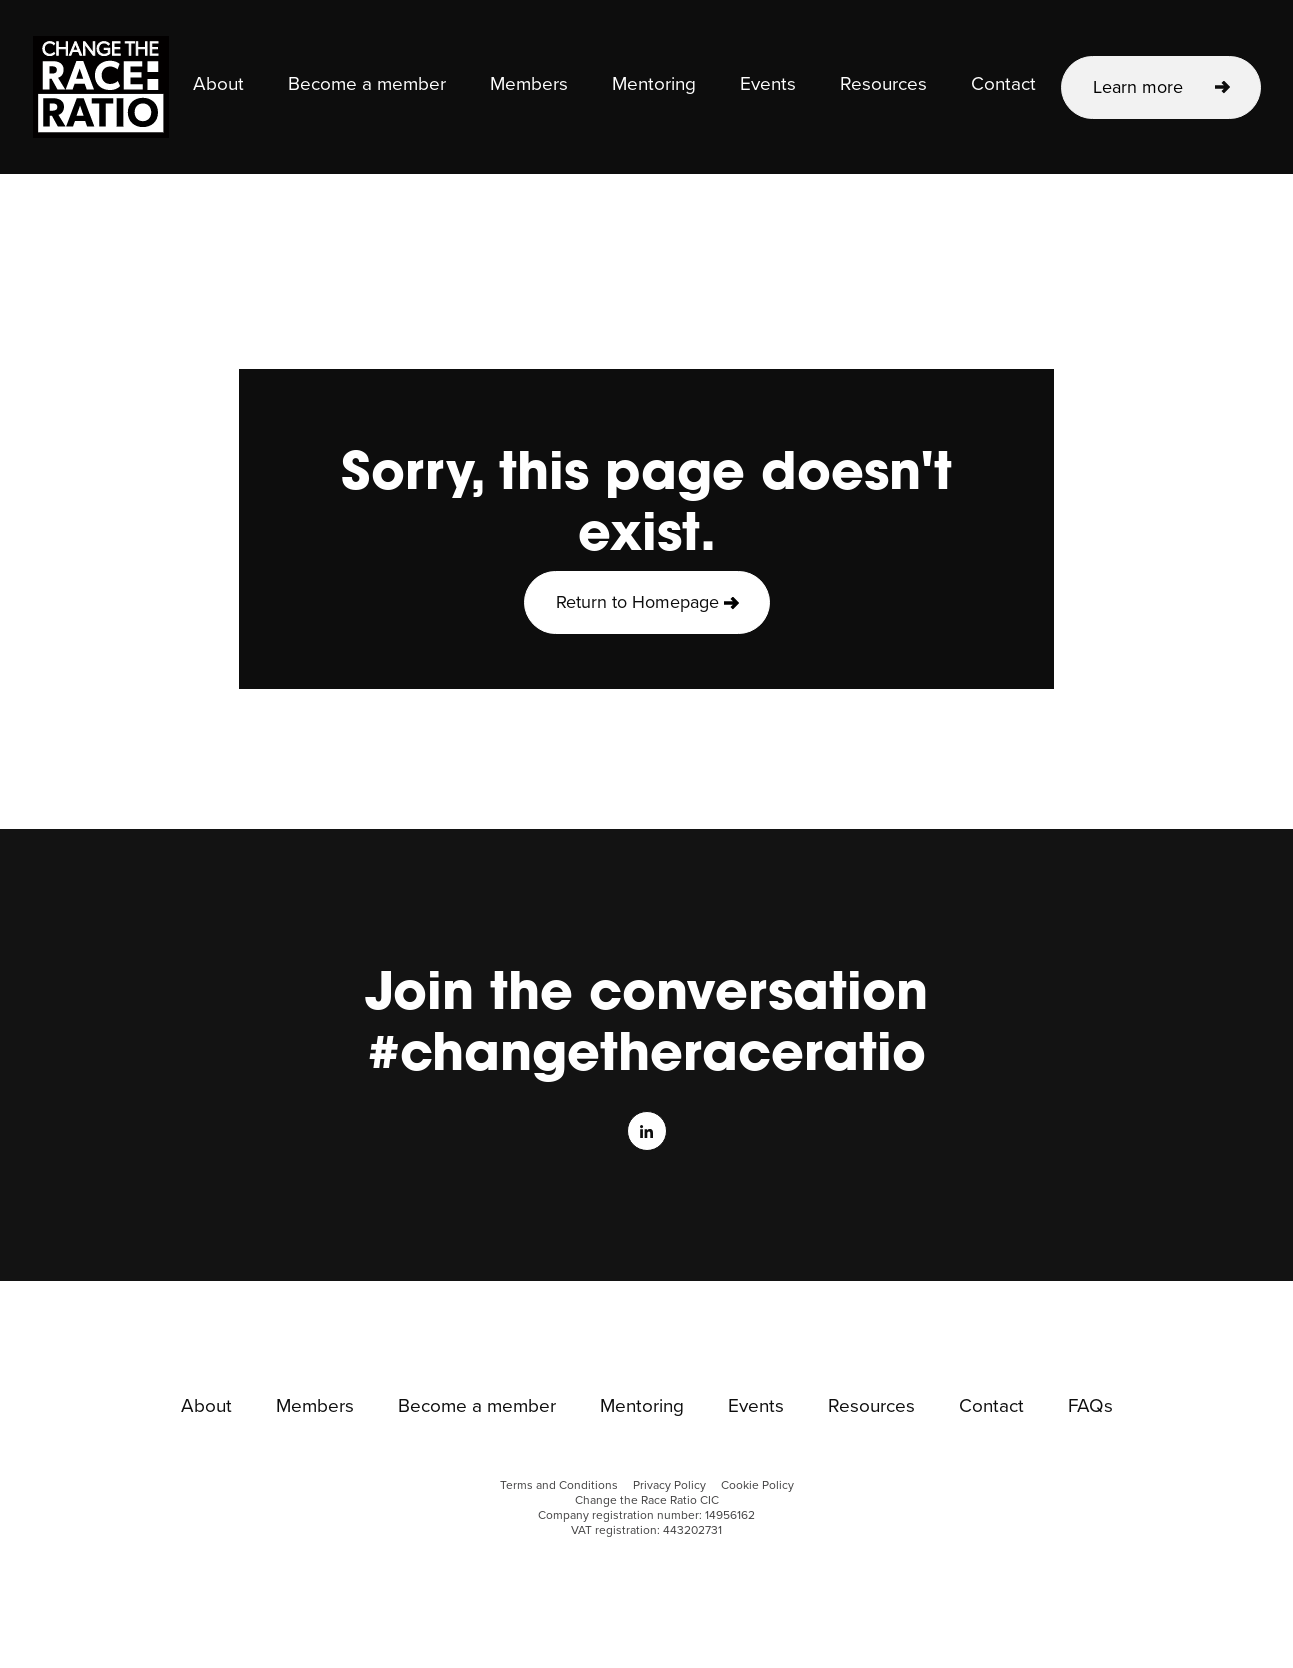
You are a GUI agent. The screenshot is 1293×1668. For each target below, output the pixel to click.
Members (529, 85)
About (218, 85)
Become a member (367, 85)
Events (768, 85)
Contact (1003, 85)
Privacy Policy (669, 1485)
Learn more (1138, 87)
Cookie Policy (757, 1485)
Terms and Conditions (559, 1485)
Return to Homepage (637, 602)
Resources (883, 85)
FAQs (1090, 1407)
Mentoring (654, 85)
